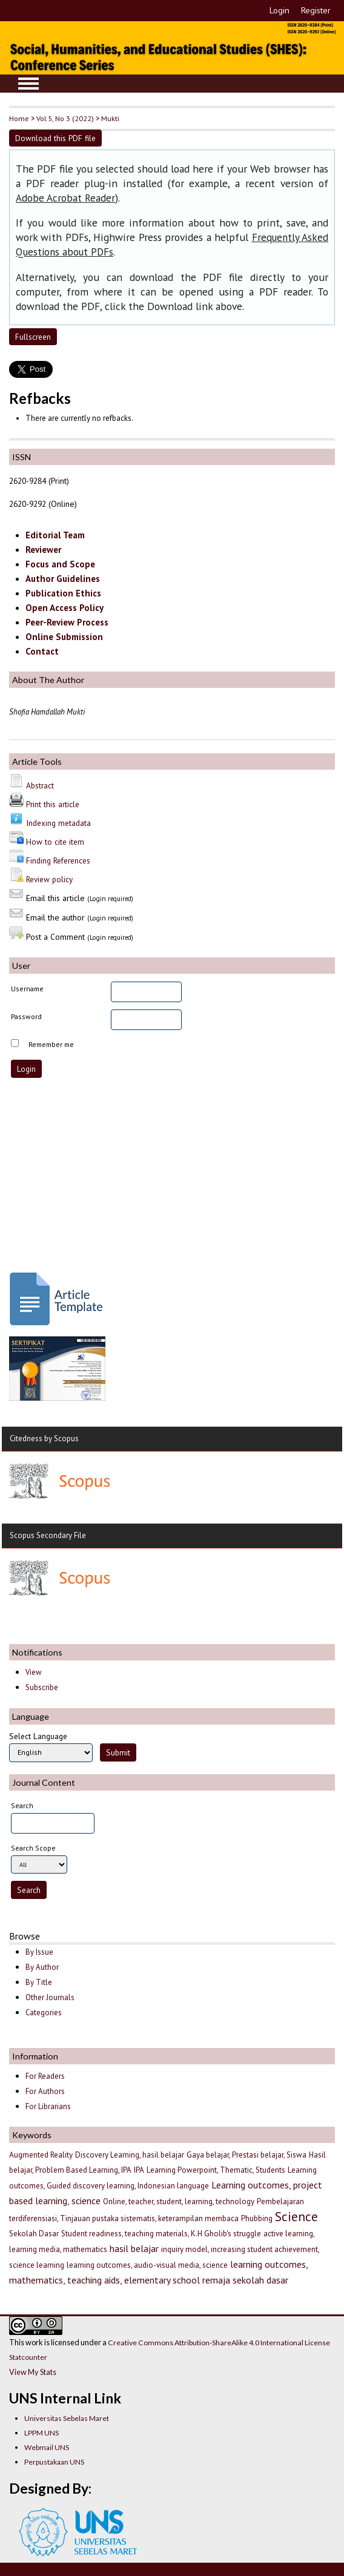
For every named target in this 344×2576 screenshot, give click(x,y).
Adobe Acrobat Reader (65, 198)
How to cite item (55, 841)
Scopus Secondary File (48, 1535)
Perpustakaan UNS (54, 2461)
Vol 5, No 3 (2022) (65, 118)
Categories (43, 2012)
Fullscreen (33, 336)
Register (316, 10)
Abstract (40, 785)
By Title (38, 1982)
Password (26, 1016)
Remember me (51, 1044)
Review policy (49, 879)
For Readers (45, 2076)
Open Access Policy (64, 607)
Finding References (58, 860)
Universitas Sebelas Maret (66, 2418)
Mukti (110, 118)
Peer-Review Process (66, 622)
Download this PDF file (55, 138)
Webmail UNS (46, 2447)
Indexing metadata (58, 822)
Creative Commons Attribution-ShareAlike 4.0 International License (219, 2342)
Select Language (38, 1736)
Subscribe (41, 1687)
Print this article (52, 804)
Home (19, 118)
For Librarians (48, 2106)
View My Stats (32, 2372)
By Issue (39, 1952)
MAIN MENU (28, 84)
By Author (42, 1967)
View (33, 1672)
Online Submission (64, 636)
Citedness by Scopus (44, 1438)
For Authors (45, 2091)
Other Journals (49, 1997)
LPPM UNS (41, 2432)
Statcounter (28, 2357)
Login (279, 10)
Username (27, 988)
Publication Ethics (63, 593)
